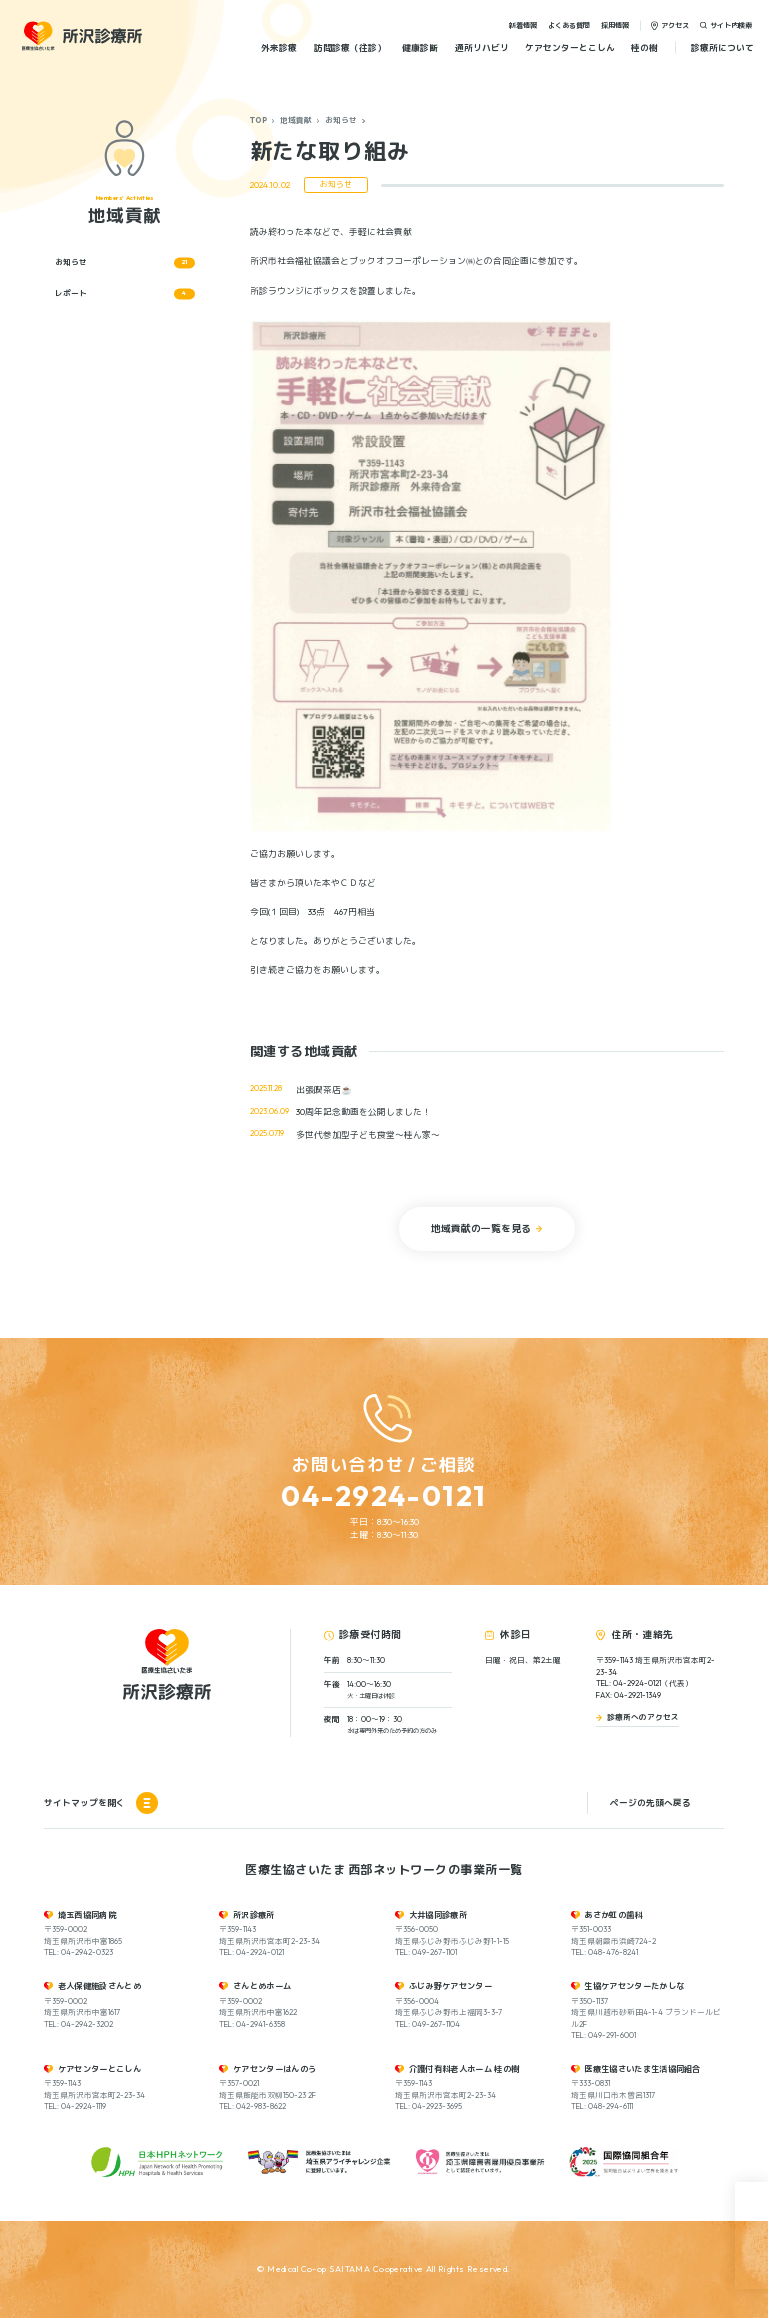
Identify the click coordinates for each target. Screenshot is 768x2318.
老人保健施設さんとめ (99, 1986)
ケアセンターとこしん (570, 47)
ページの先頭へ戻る (650, 1802)
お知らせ (341, 120)
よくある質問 (569, 24)
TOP (258, 120)
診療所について (722, 47)
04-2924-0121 (383, 1495)
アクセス (675, 24)
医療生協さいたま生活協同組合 (642, 2069)
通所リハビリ (482, 47)
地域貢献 (296, 120)
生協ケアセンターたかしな (634, 1986)
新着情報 (523, 24)
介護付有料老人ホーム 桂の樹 (464, 2069)
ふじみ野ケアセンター (450, 1986)
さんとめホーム (262, 1986)
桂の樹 (644, 47)
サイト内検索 (731, 24)
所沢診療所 (254, 1915)
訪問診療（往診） (350, 47)
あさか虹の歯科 (613, 1915)
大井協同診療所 (438, 1915)
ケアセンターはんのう (274, 2069)
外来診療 (279, 47)
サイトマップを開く (101, 1803)
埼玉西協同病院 (87, 1915)
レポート (125, 293)
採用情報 (615, 24)
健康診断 (420, 47)
